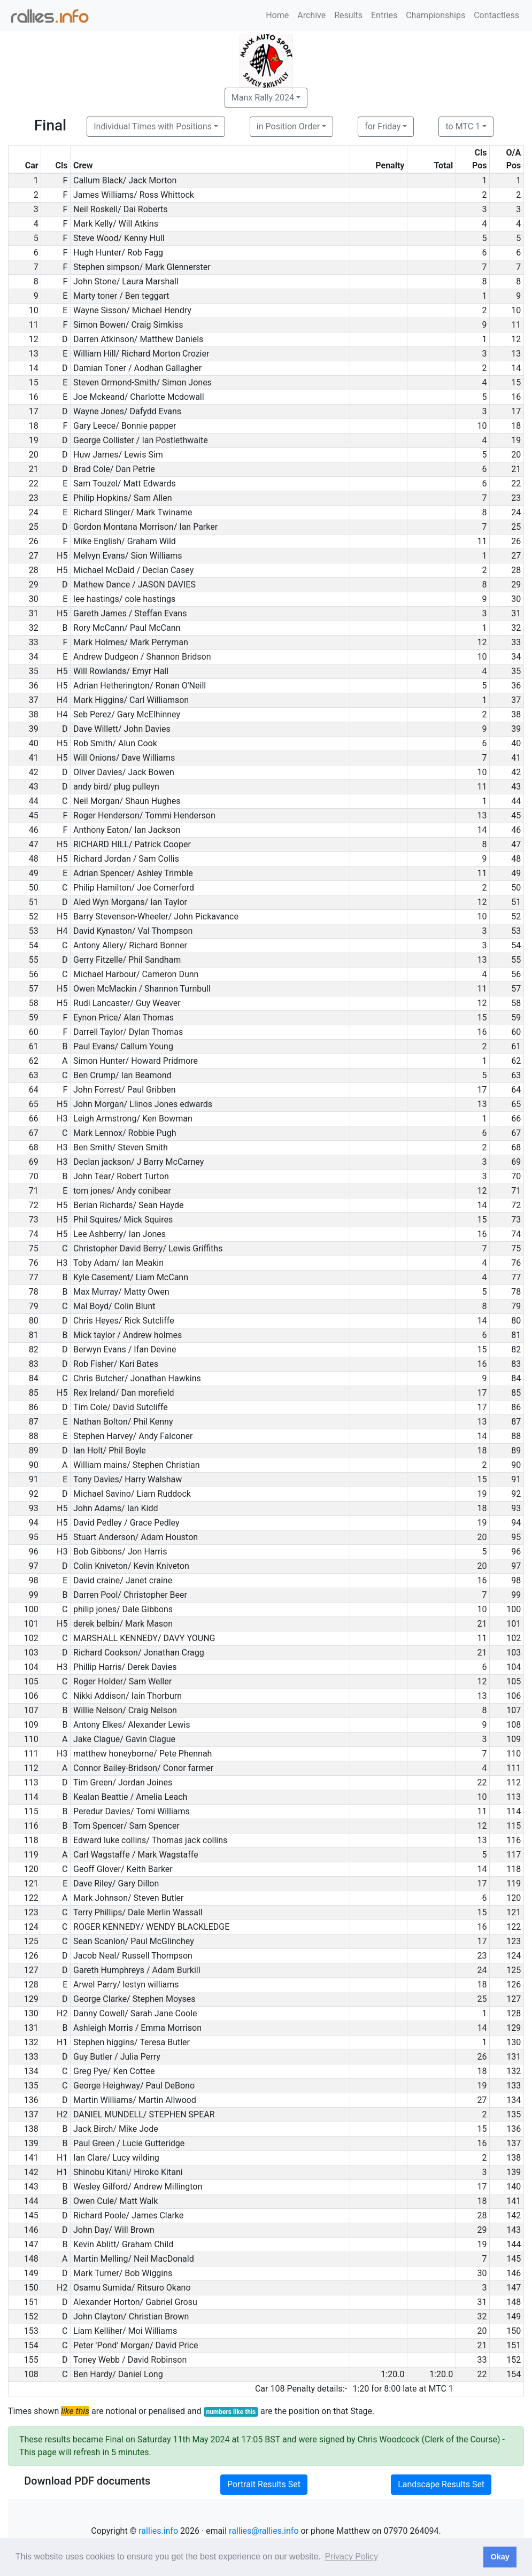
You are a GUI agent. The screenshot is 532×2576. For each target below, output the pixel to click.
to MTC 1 (462, 126)
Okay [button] (499, 2556)
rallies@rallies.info (263, 2531)
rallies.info (158, 2531)
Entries (384, 15)
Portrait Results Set (263, 2484)
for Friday (382, 126)
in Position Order (288, 126)
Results (348, 15)
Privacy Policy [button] (351, 2556)
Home (277, 15)
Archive (311, 15)
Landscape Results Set (441, 2484)
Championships (435, 15)
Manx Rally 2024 (263, 97)
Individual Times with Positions (153, 126)
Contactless (496, 15)
